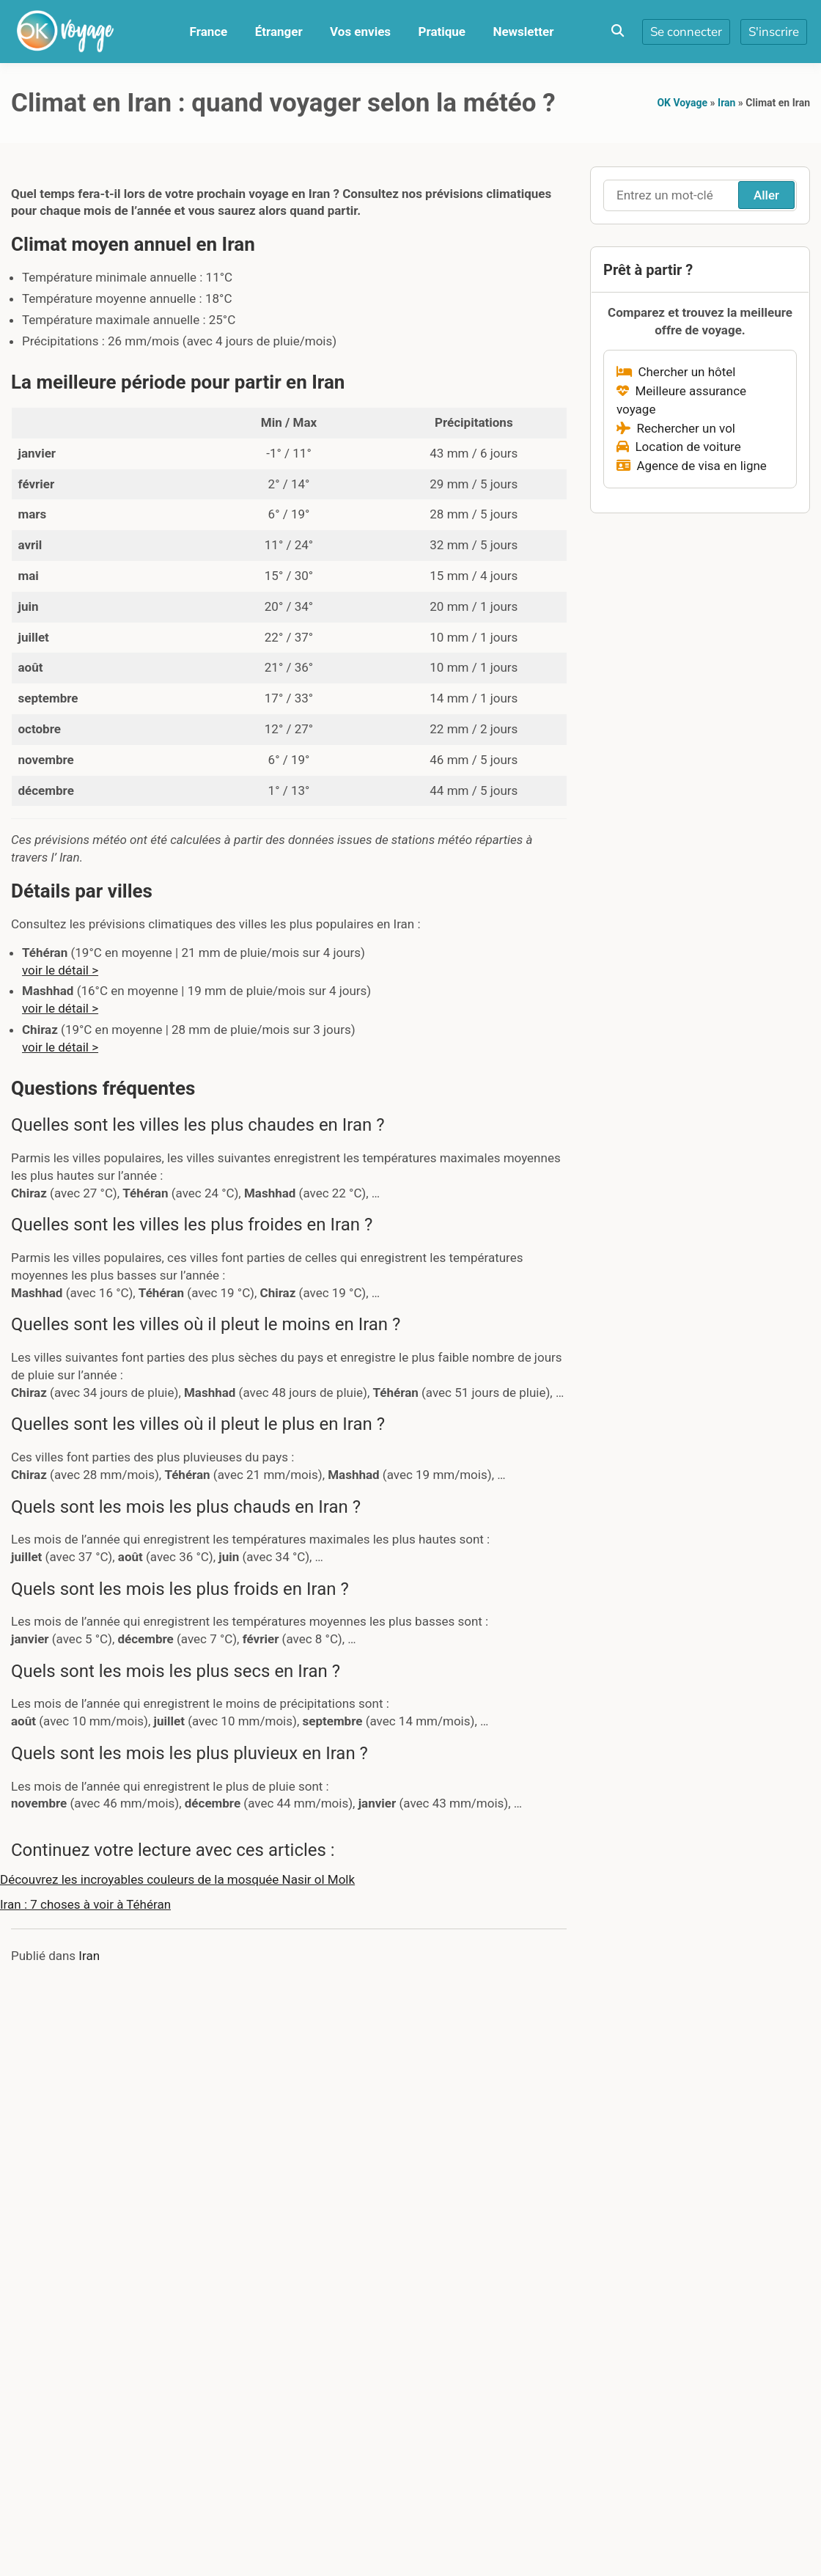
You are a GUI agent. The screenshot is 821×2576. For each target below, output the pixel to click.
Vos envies (360, 31)
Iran (726, 103)
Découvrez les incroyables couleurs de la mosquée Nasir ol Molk (177, 1879)
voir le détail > (60, 970)
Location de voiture (678, 446)
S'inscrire (773, 31)
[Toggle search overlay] (617, 31)
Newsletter (523, 31)
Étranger (279, 31)
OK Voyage (682, 103)
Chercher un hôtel (675, 371)
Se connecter (686, 31)
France (209, 31)
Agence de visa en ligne (691, 465)
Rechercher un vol (675, 428)
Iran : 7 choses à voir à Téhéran (85, 1904)
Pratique (442, 31)
